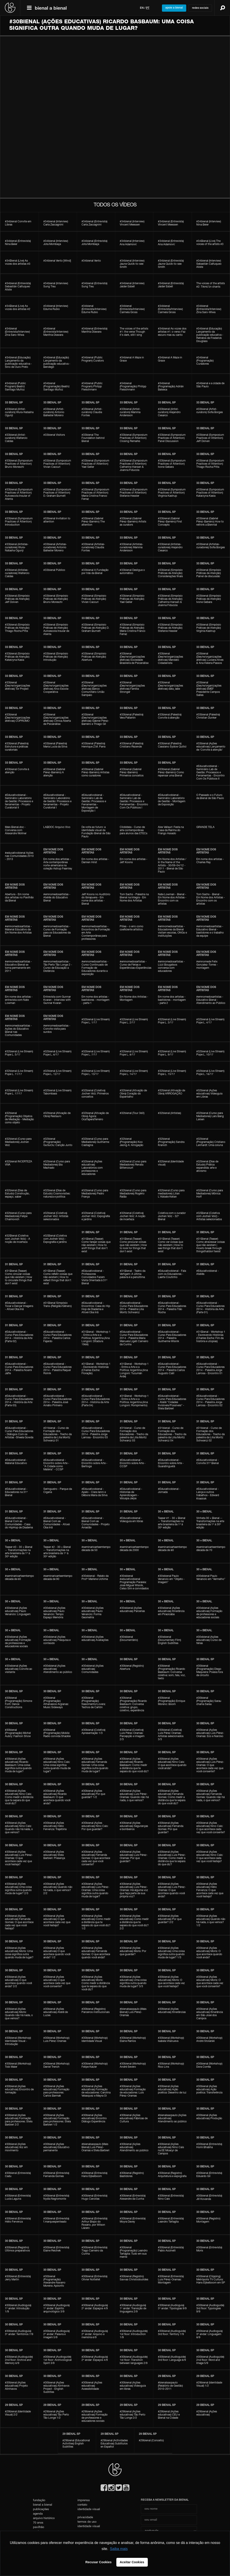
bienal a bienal (51, 8)
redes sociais (200, 8)
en (142, 8)
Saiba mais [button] (119, 2549)
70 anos (38, 2523)
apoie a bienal (174, 7)
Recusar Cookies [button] (98, 2562)
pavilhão (38, 2527)
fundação (39, 2500)
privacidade (85, 2517)
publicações (41, 2509)
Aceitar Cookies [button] (132, 2562)
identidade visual (88, 2509)
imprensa (83, 2500)
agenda (38, 2514)
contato (82, 2505)
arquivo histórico (44, 2518)
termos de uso (86, 2522)
